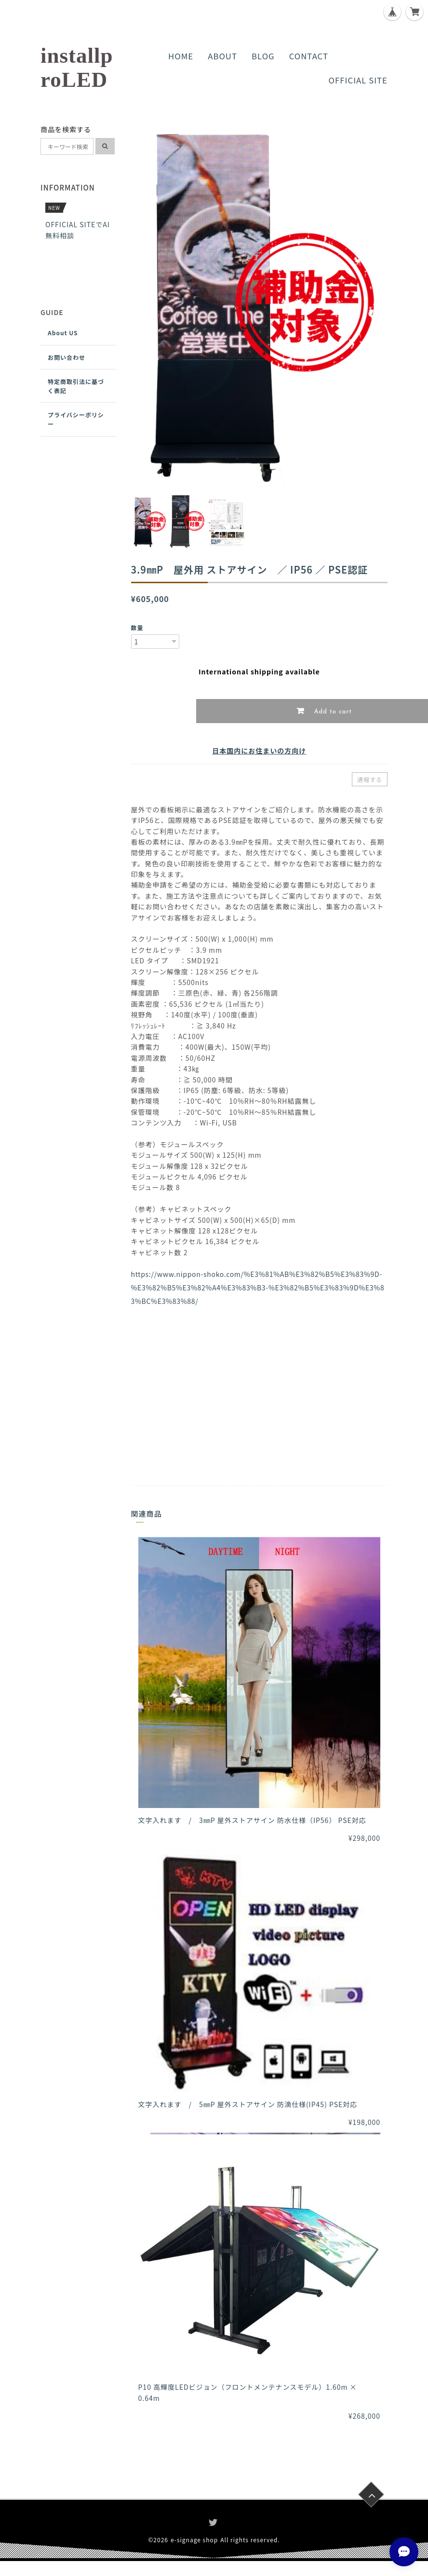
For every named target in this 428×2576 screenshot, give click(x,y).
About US (63, 333)
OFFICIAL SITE (358, 80)
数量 (137, 627)
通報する (369, 779)
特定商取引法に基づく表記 (76, 386)
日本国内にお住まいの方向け (259, 750)
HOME (180, 56)
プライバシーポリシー (76, 419)
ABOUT (222, 56)
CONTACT (308, 56)
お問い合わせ (66, 357)
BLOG (263, 56)
